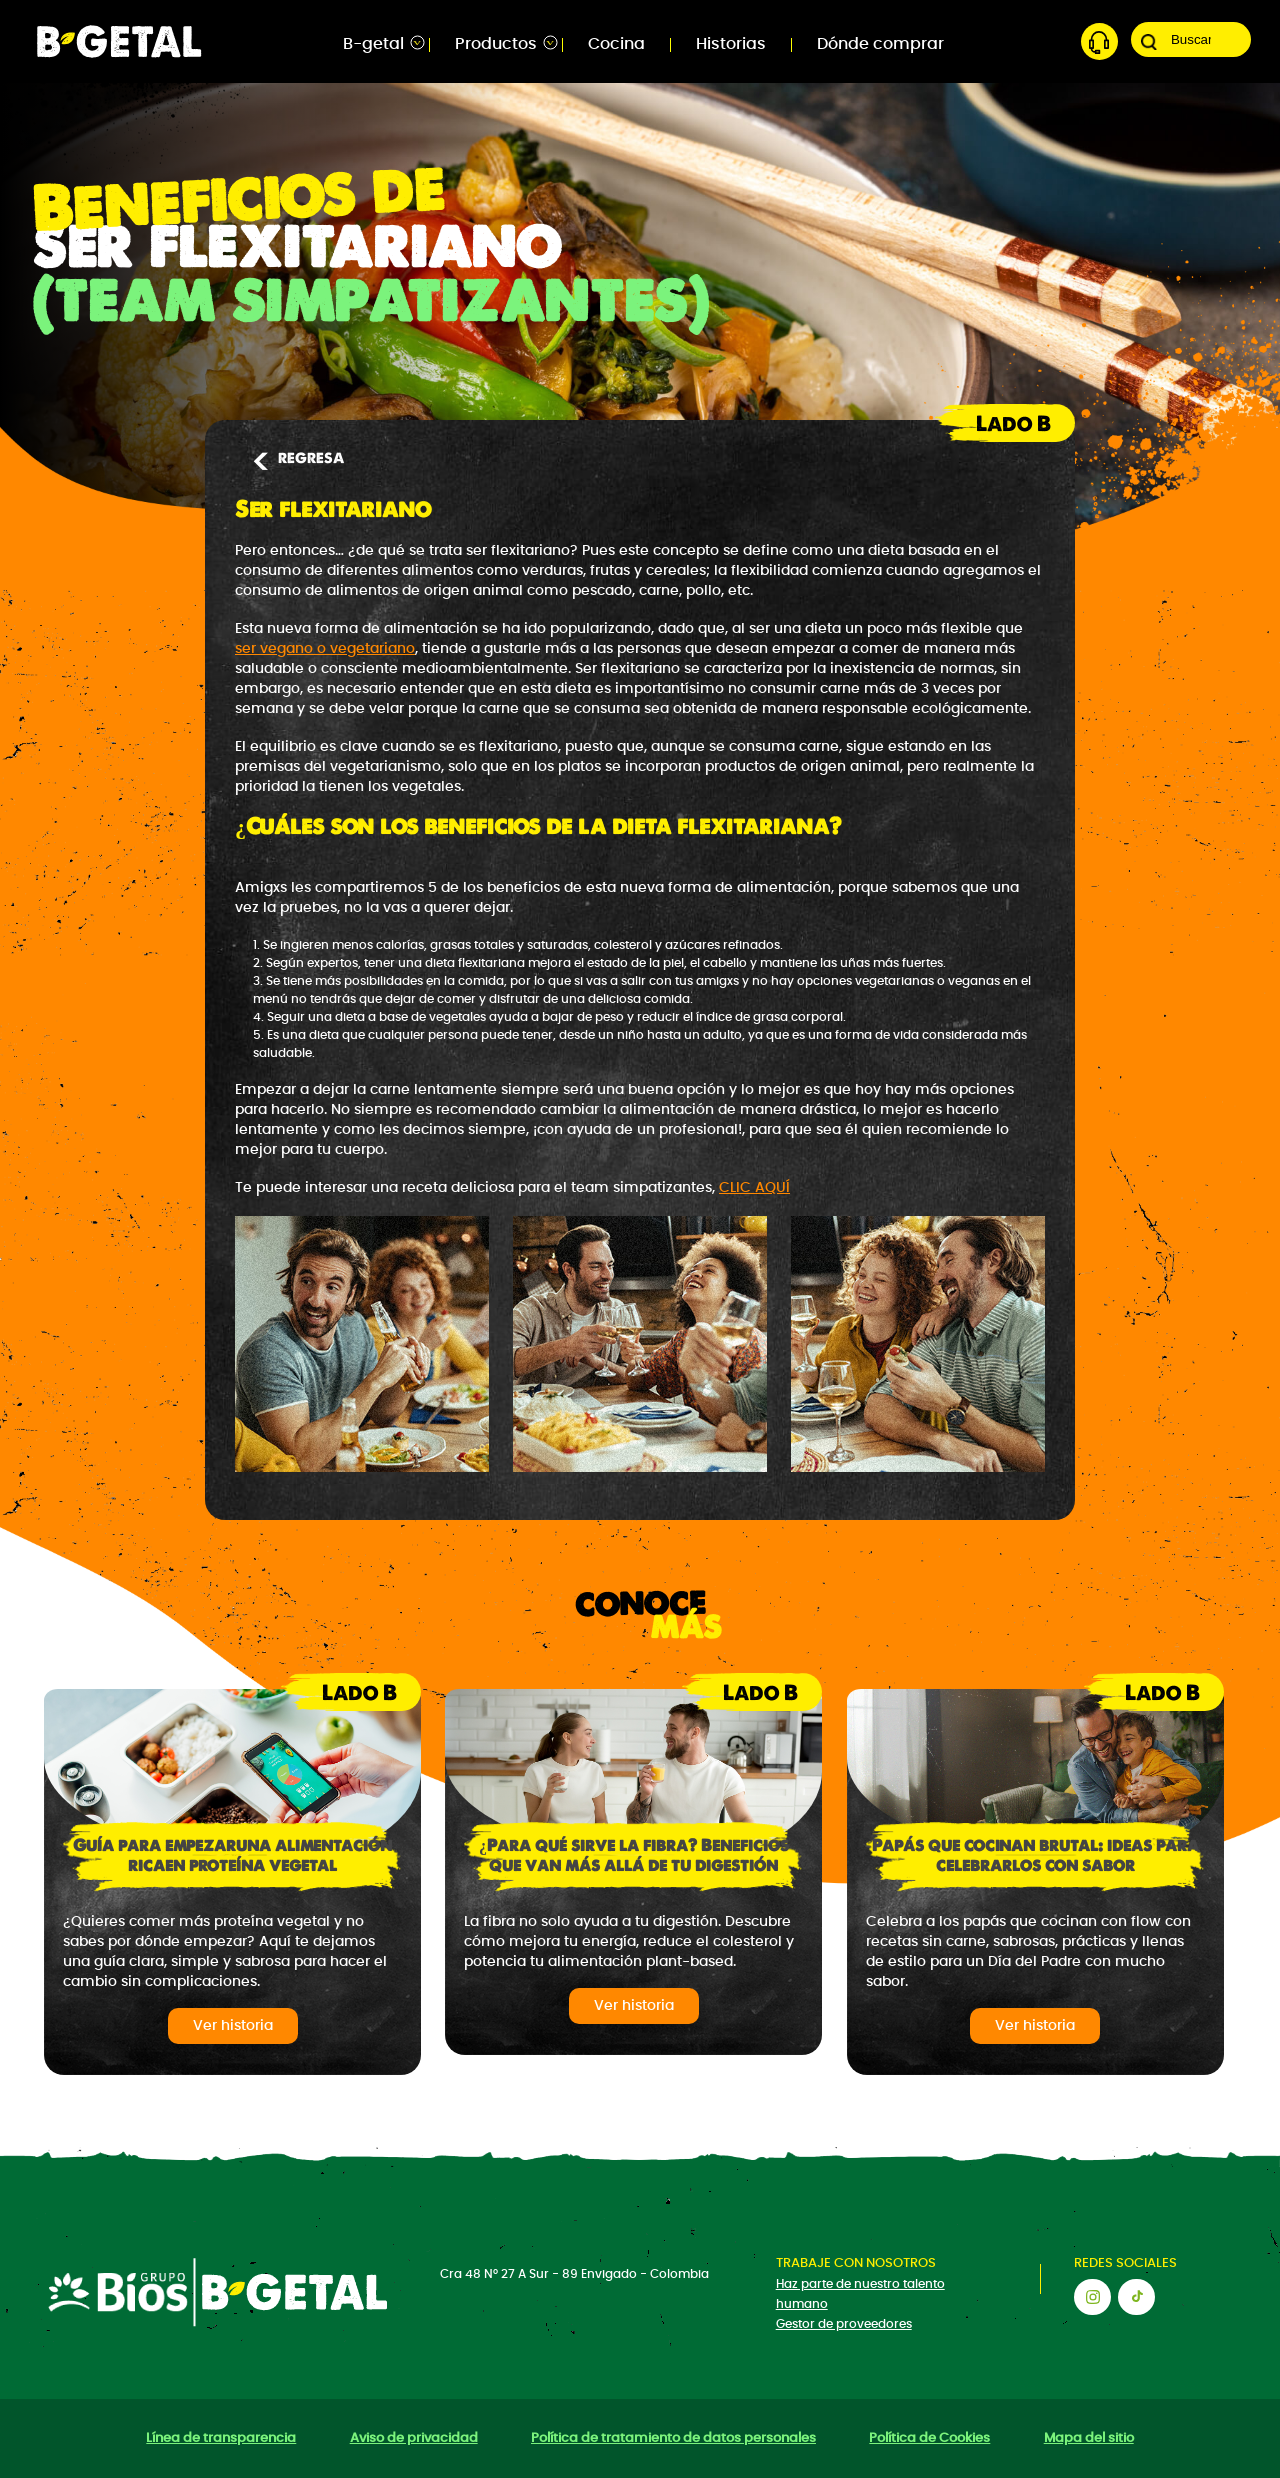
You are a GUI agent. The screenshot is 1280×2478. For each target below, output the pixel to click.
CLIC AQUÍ (754, 1188)
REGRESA (297, 459)
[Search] (1191, 39)
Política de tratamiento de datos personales (673, 2438)
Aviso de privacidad (414, 2438)
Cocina (616, 44)
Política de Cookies (929, 2438)
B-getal (373, 44)
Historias (731, 44)
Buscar (1149, 42)
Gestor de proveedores (844, 2324)
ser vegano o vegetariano (325, 649)
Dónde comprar (880, 44)
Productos (496, 44)
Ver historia (233, 2026)
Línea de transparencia (221, 2438)
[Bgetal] (119, 39)
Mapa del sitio (1089, 2438)
